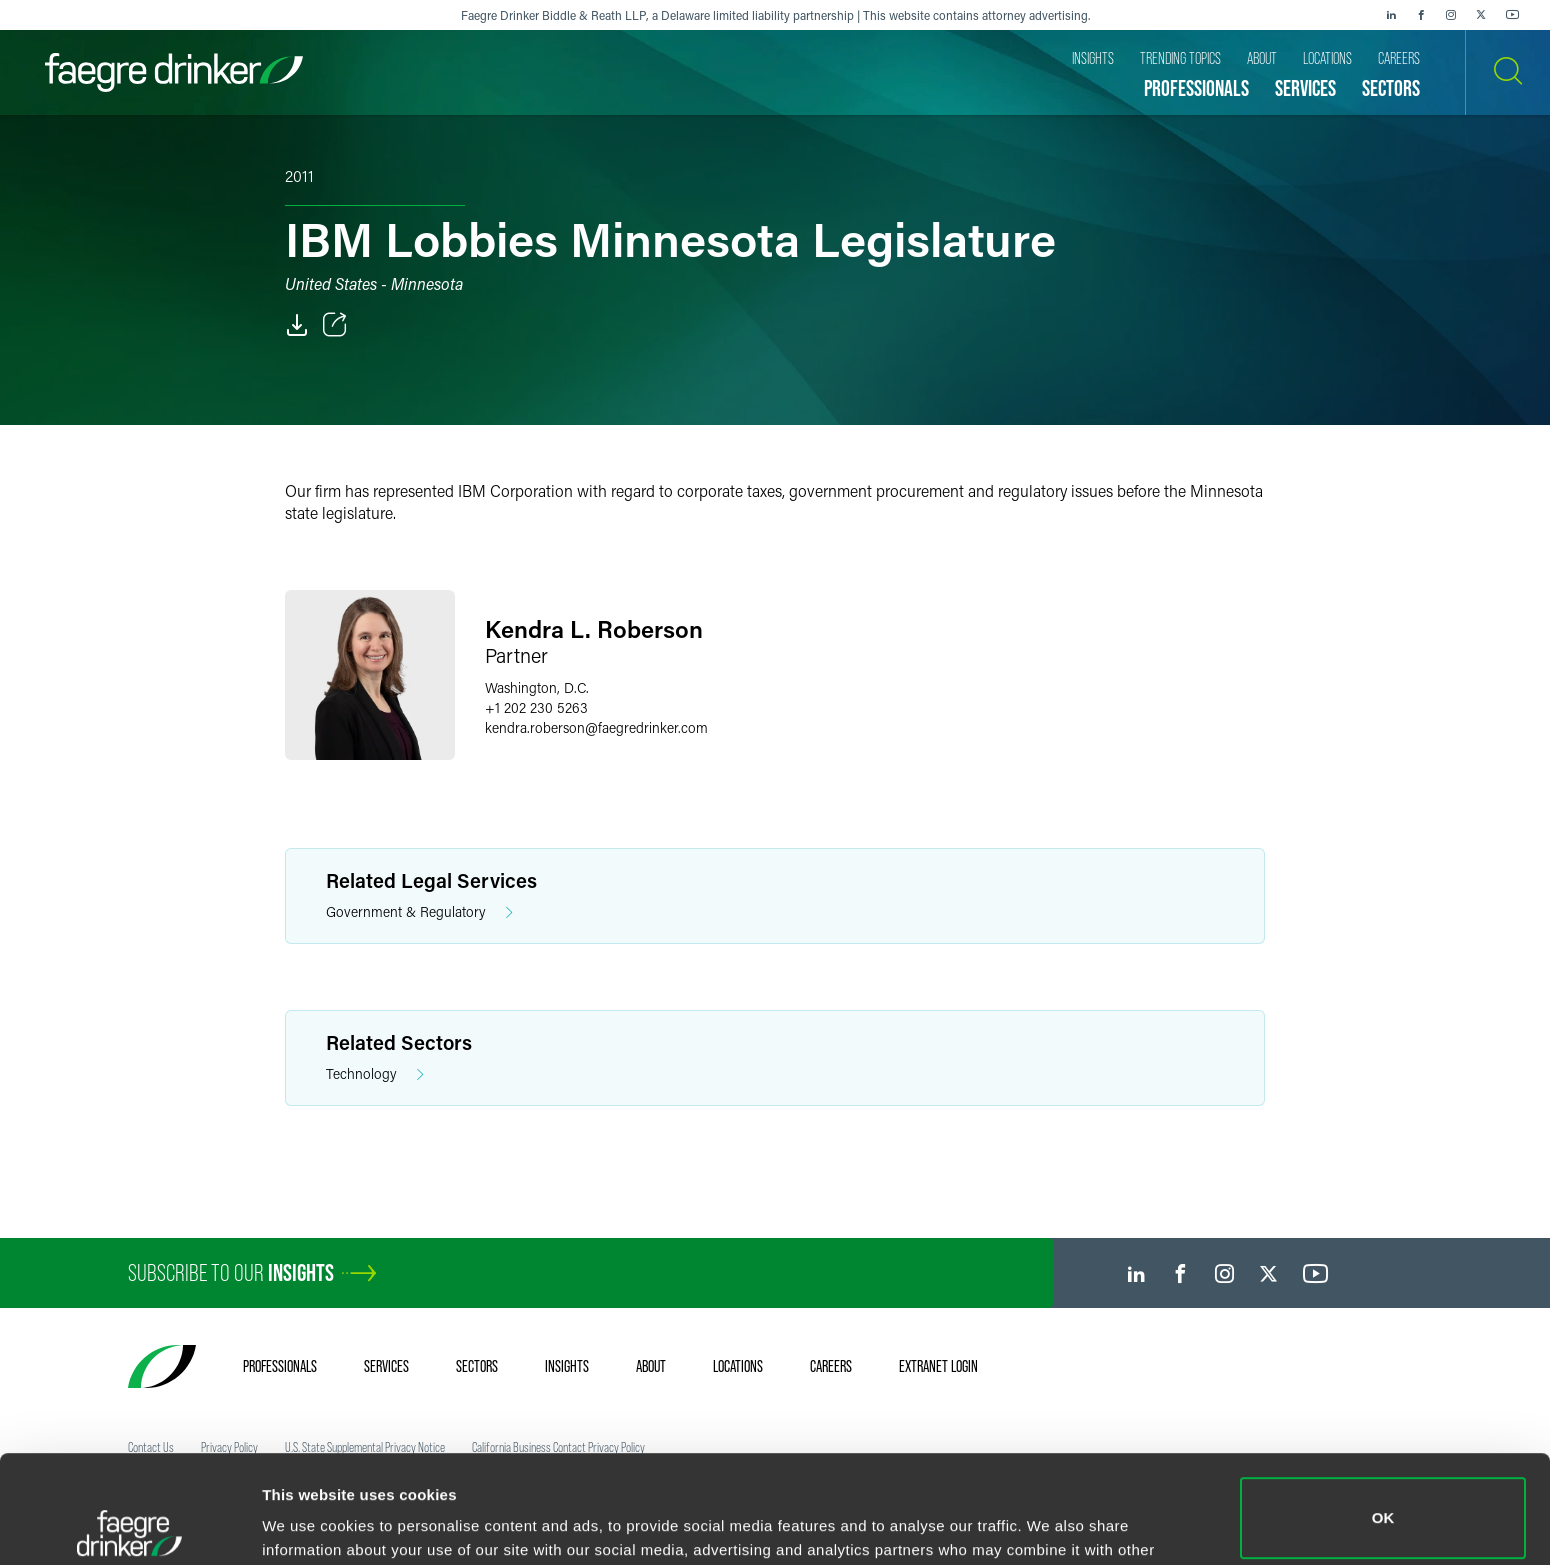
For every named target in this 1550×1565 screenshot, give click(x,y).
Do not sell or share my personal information (1383, 1499)
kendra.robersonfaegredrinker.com (596, 727)
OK (1383, 1410)
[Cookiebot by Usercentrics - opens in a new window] (129, 1526)
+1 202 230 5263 (536, 707)
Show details (308, 1521)
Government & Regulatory (419, 912)
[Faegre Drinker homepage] (174, 72)
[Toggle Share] (335, 325)
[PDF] (297, 325)
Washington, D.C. (537, 687)
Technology (375, 1074)
